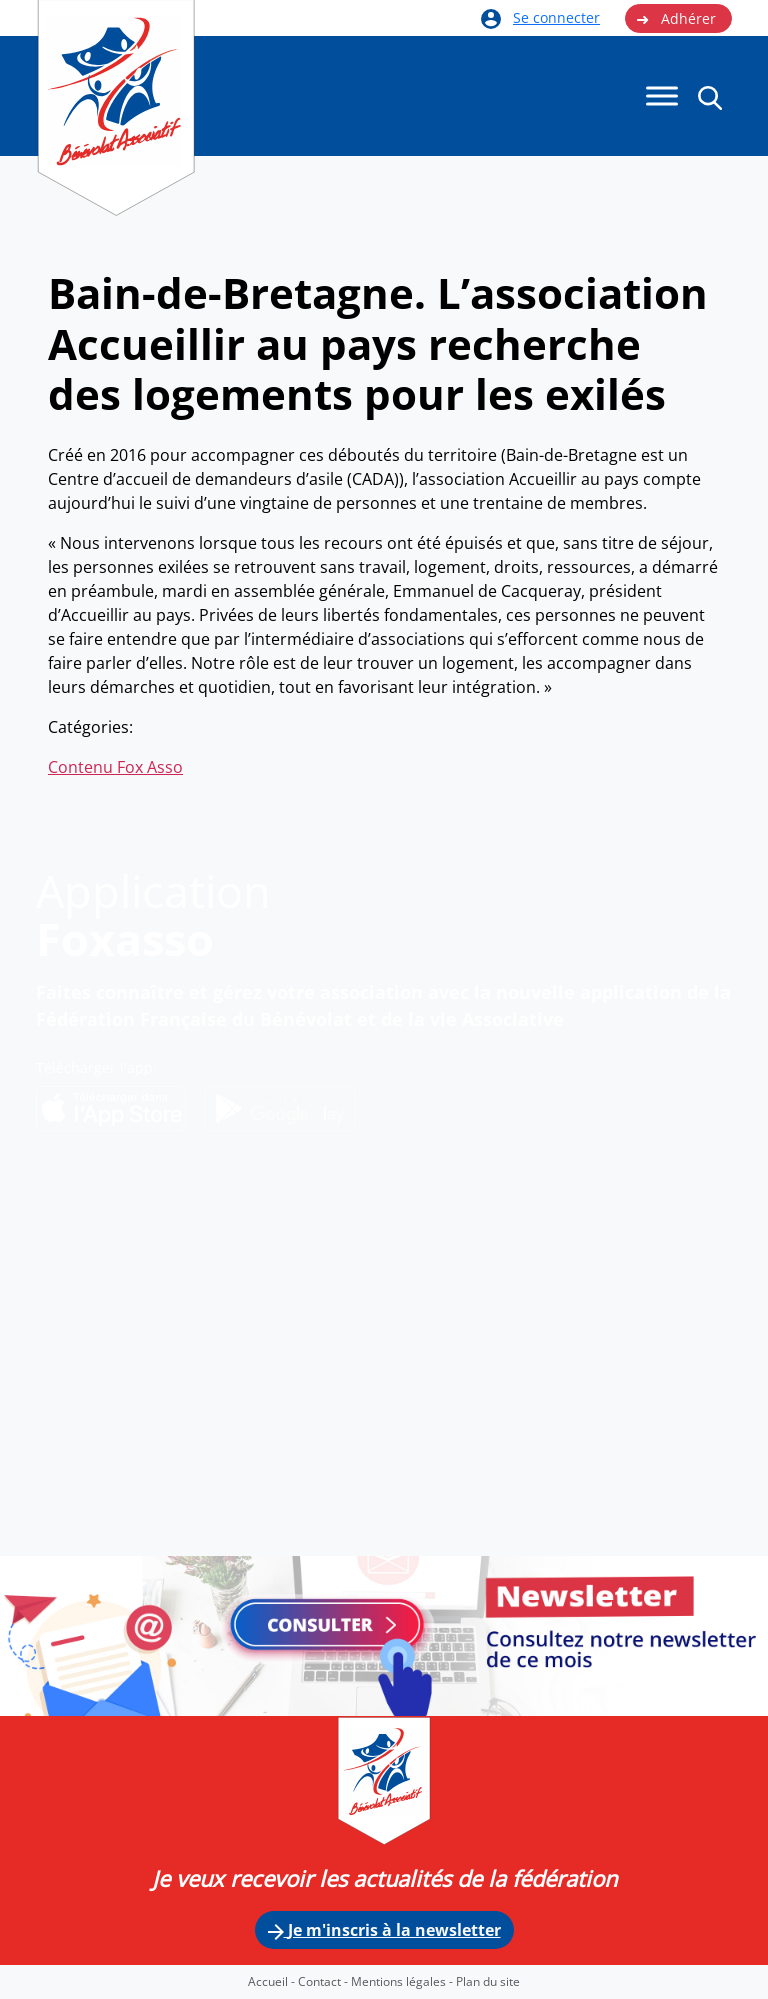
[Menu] (662, 96)
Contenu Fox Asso (115, 767)
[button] (710, 97)
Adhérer (676, 19)
